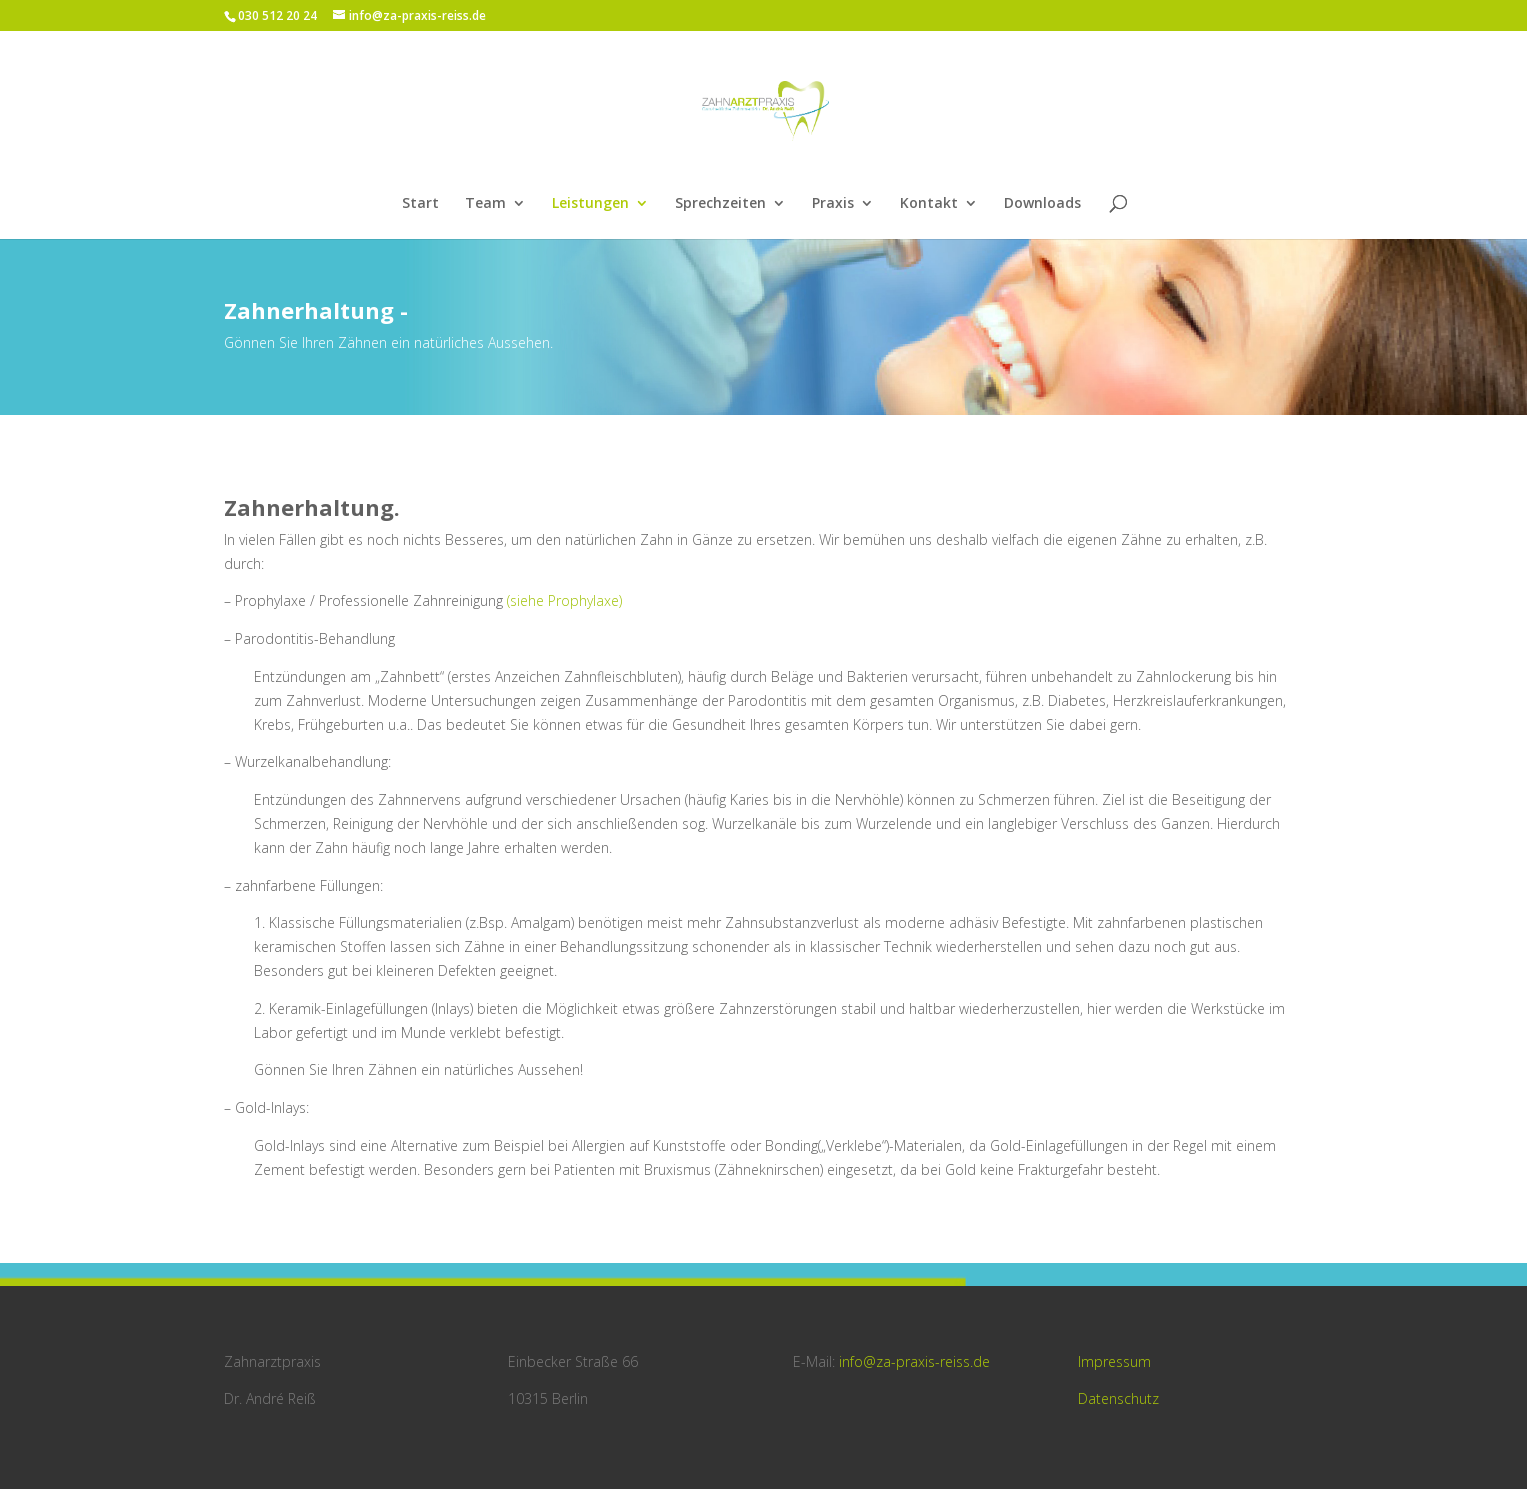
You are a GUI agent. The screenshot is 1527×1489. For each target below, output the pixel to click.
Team (485, 204)
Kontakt (929, 204)
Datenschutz (1118, 1398)
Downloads (1042, 204)
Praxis (833, 204)
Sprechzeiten (720, 204)
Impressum (1114, 1361)
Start (420, 204)
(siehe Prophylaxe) (564, 600)
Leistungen (590, 204)
